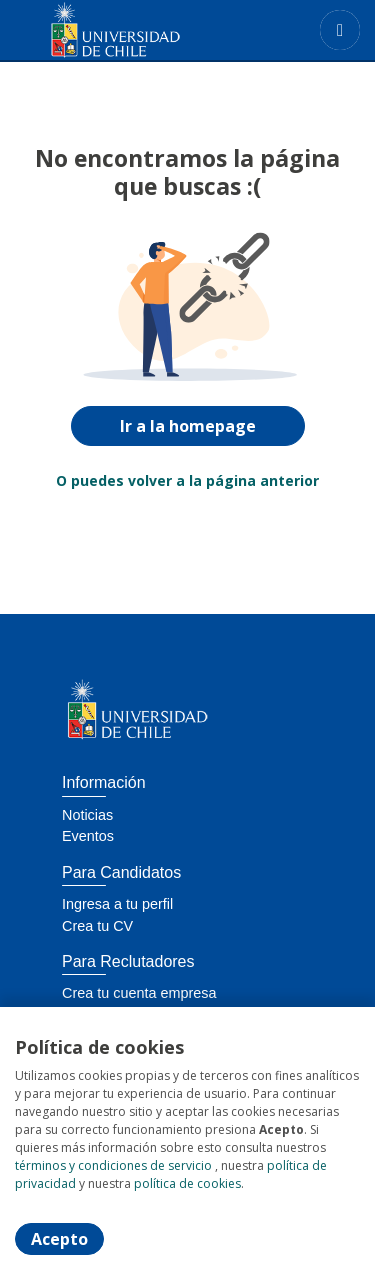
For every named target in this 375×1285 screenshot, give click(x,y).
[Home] (86, 30)
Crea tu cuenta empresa (139, 993)
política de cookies (187, 1183)
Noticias (87, 815)
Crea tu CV (97, 926)
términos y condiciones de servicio (113, 1165)
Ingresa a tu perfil (117, 904)
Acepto (59, 1239)
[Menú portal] (340, 30)
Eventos (88, 836)
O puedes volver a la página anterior (187, 480)
